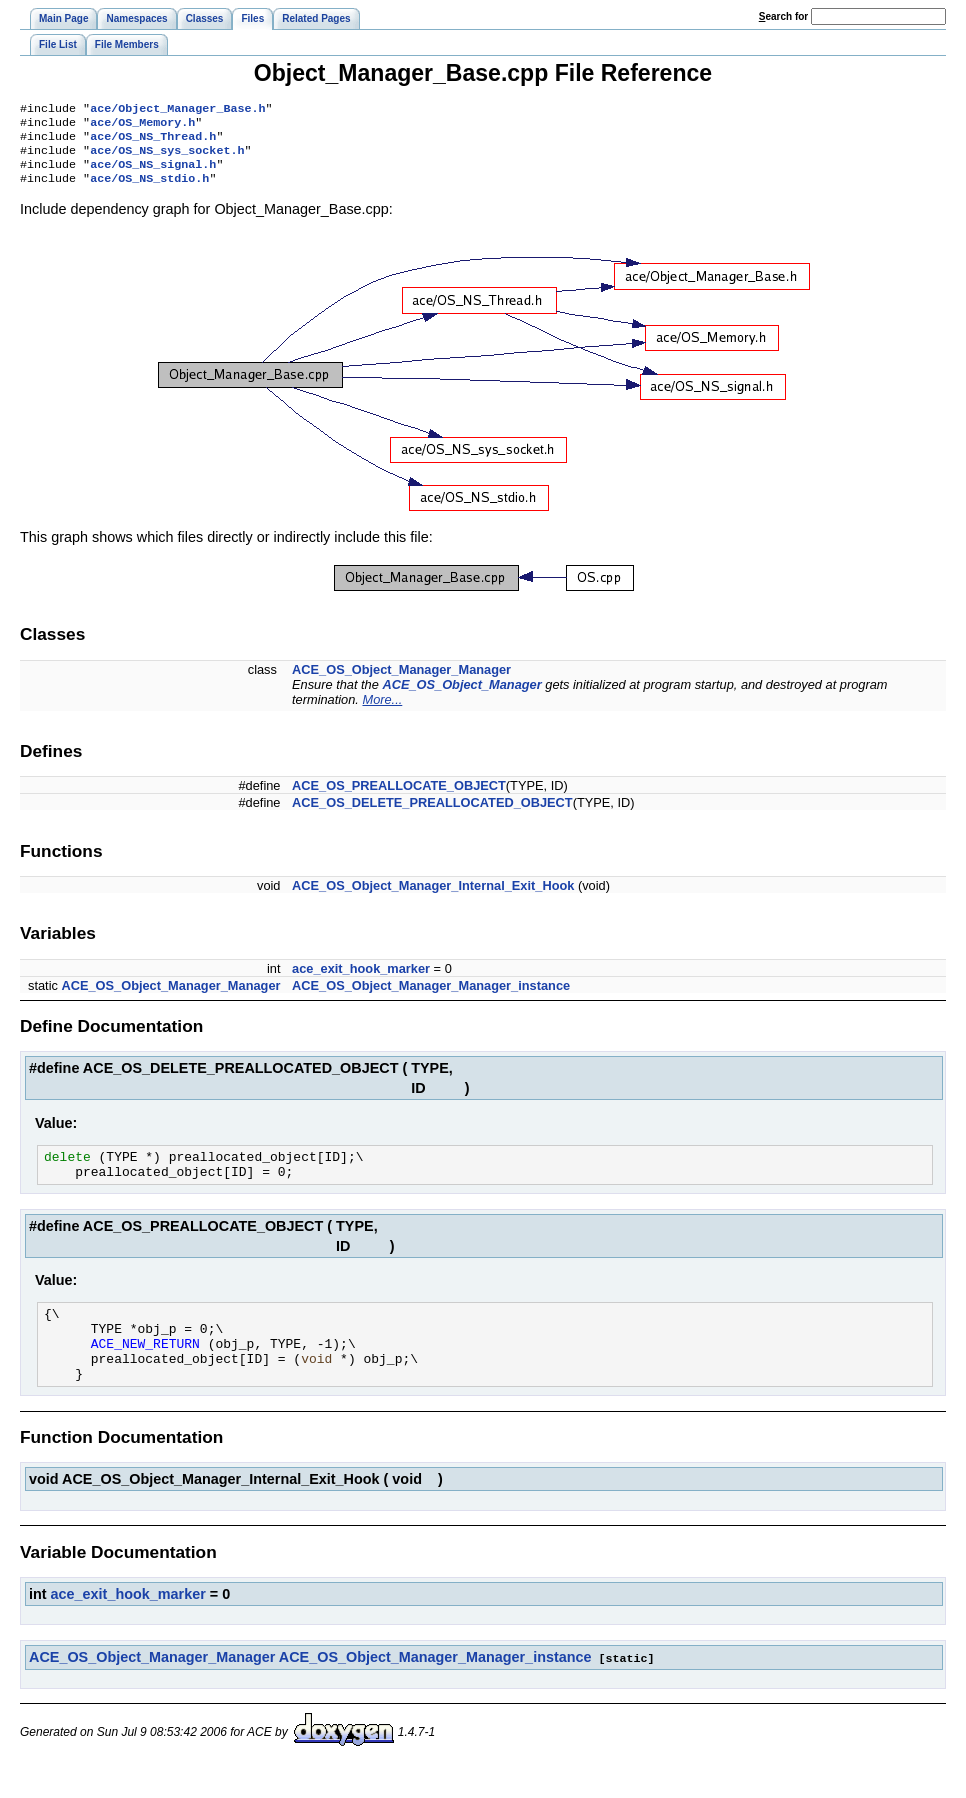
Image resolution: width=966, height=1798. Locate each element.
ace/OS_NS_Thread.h (153, 142)
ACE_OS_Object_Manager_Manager (401, 681)
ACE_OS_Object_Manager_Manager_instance (431, 997)
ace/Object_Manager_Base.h (177, 110)
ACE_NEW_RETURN (145, 1370)
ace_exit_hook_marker (361, 980)
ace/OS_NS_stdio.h (149, 190)
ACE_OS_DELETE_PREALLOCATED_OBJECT (432, 814)
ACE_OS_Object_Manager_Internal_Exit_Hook (433, 897)
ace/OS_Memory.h (142, 126)
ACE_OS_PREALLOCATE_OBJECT (399, 797)
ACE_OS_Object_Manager (461, 696)
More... (382, 711)
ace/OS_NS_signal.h (153, 174)
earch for (783, 16)
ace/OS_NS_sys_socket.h (167, 158)
